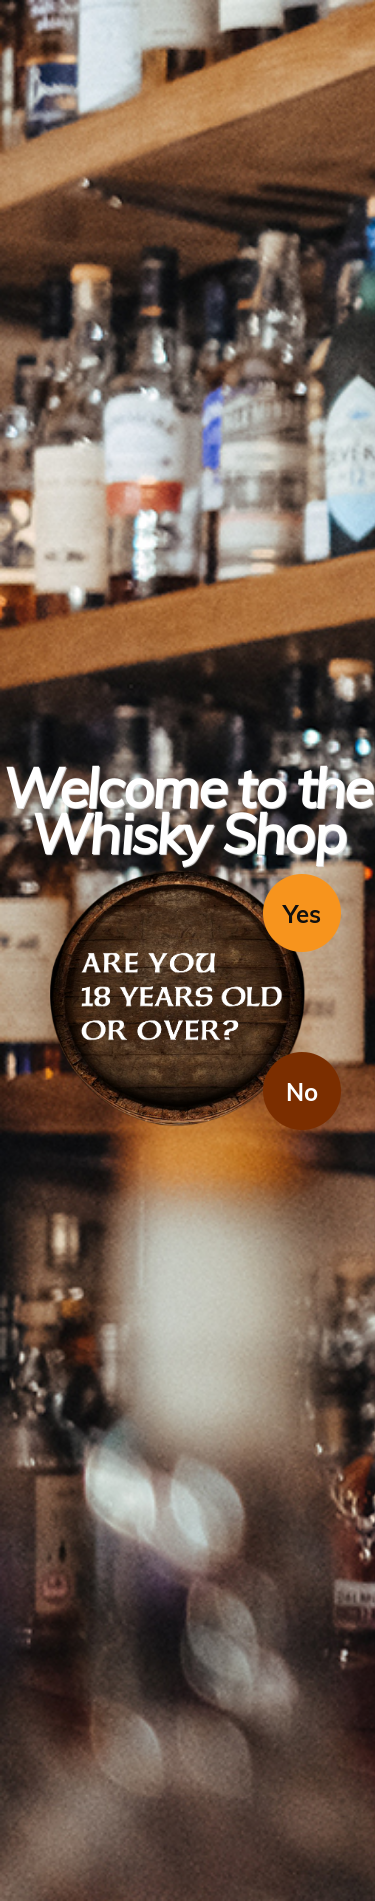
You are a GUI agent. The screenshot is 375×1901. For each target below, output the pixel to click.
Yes (302, 914)
